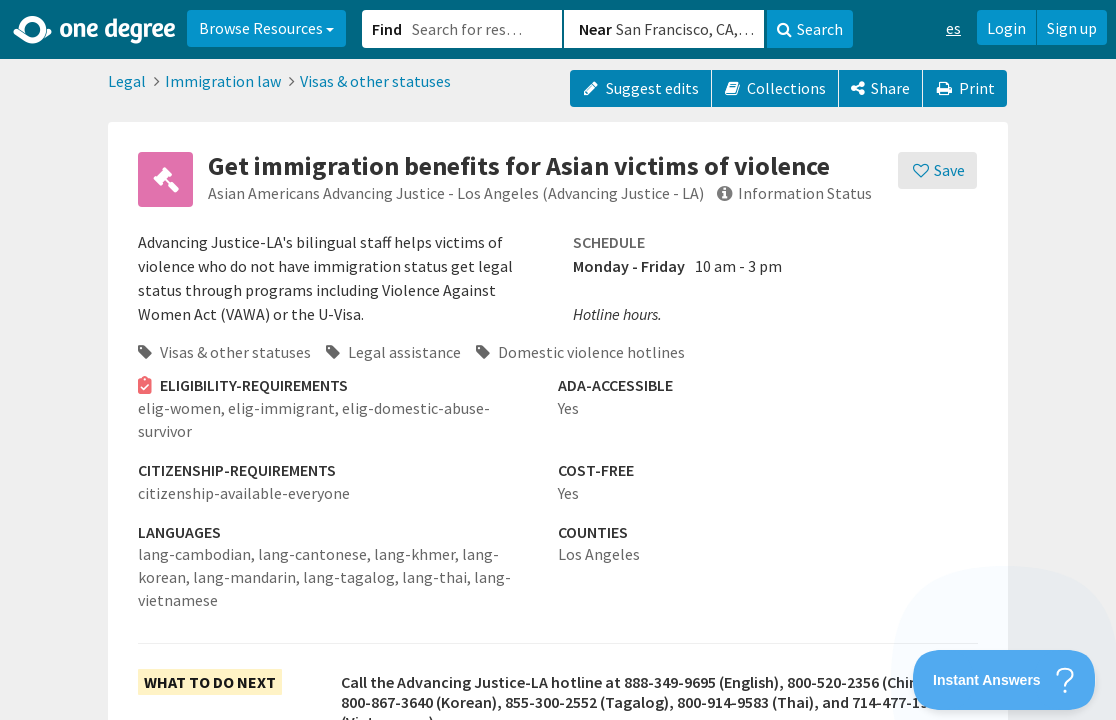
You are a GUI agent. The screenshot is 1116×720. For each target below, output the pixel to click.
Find (387, 29)
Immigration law (223, 81)
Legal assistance (393, 352)
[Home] (95, 30)
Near (595, 29)
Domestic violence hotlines (580, 352)
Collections (775, 88)
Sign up (1072, 28)
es (953, 28)
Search (810, 29)
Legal (127, 81)
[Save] (937, 170)
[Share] (880, 88)
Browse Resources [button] (266, 28)
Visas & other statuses (375, 81)
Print (965, 88)
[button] (558, 360)
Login (1006, 28)
